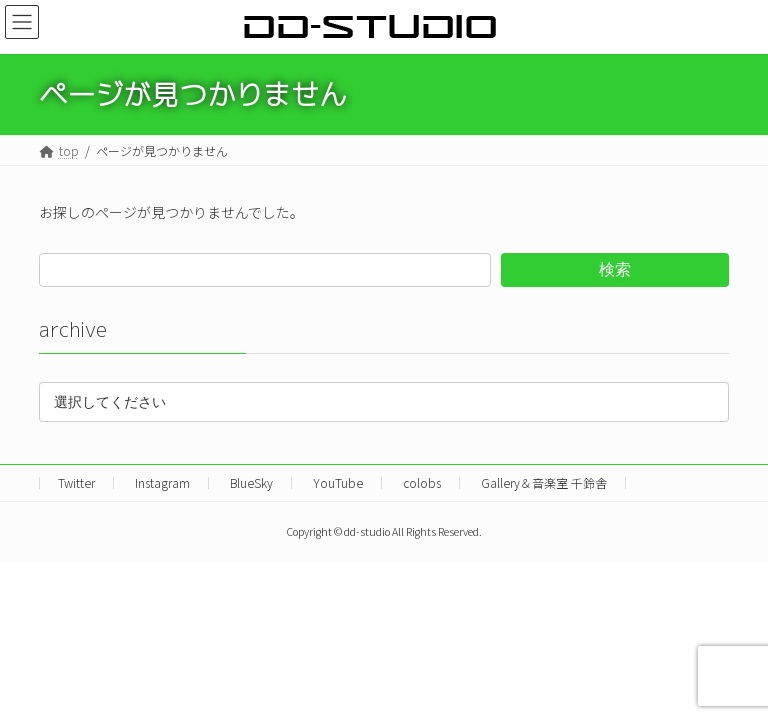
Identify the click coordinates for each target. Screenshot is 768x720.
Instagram (162, 482)
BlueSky (251, 482)
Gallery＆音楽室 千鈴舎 (544, 482)
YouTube (338, 482)
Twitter (76, 482)
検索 (615, 268)
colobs (422, 482)
